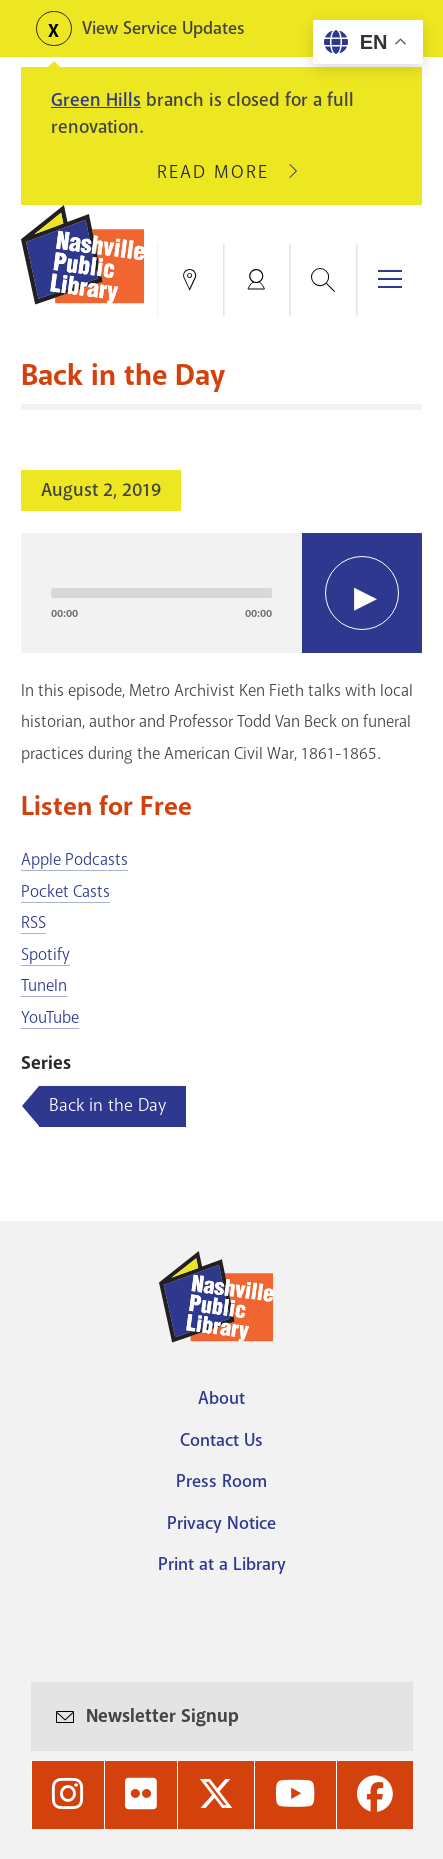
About (221, 1398)
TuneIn (44, 985)
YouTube (50, 1017)
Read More (222, 172)
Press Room (221, 1481)
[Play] (362, 593)
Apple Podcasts (74, 859)
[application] (221, 593)
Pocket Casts (65, 891)
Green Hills (96, 100)
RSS (33, 922)
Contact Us (221, 1440)
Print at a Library (222, 1564)
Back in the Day (107, 1105)
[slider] (161, 593)
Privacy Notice (221, 1523)
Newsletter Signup (162, 1716)
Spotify (45, 954)
